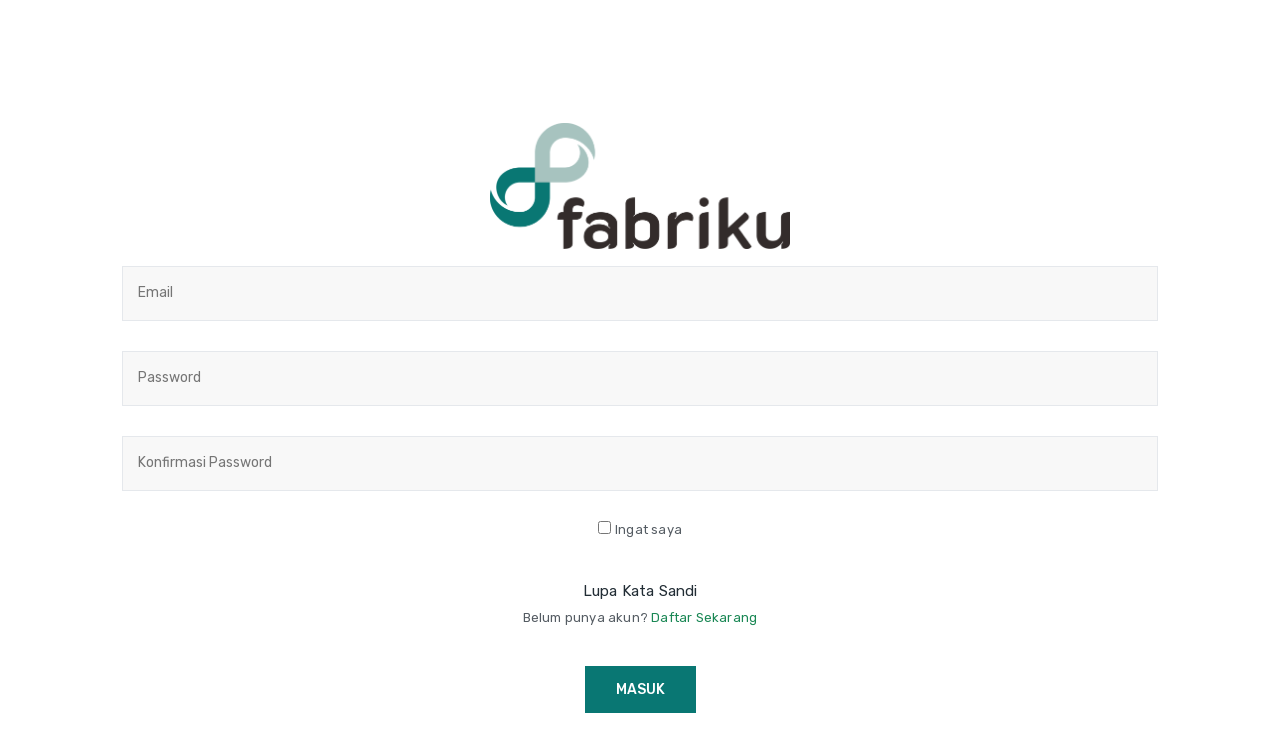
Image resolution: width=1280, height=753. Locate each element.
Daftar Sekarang (704, 617)
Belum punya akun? (640, 617)
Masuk (640, 689)
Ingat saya (648, 529)
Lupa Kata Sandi (640, 591)
